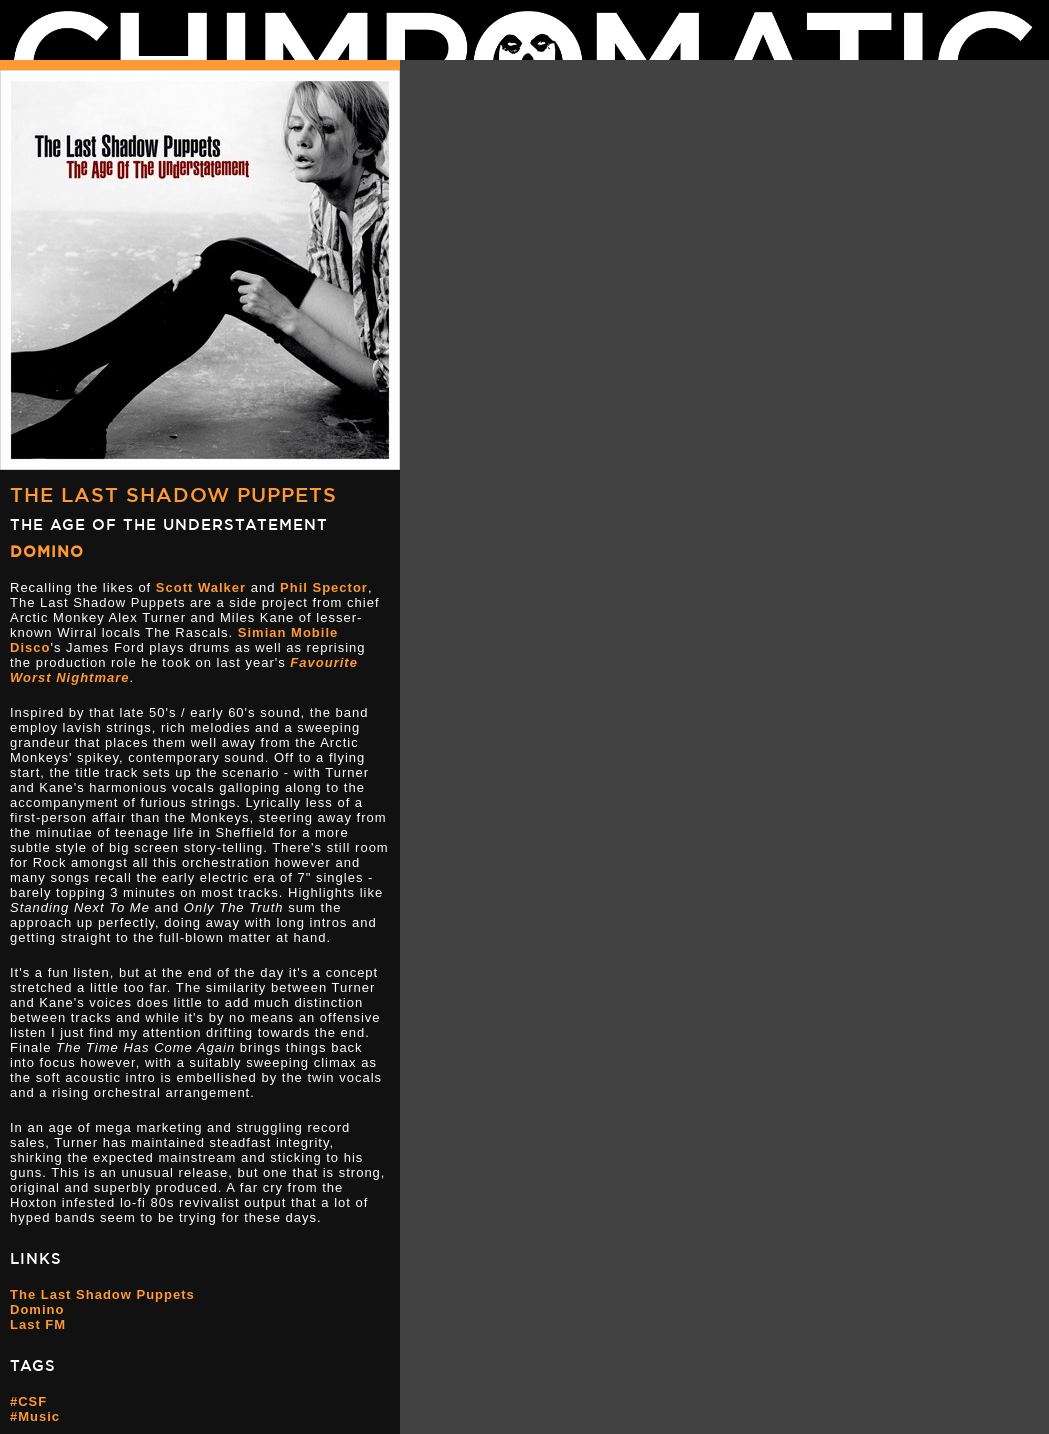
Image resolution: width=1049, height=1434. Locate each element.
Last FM (38, 1324)
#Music (35, 1416)
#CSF (28, 1401)
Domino (47, 551)
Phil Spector (324, 587)
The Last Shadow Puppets (173, 494)
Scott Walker (201, 587)
